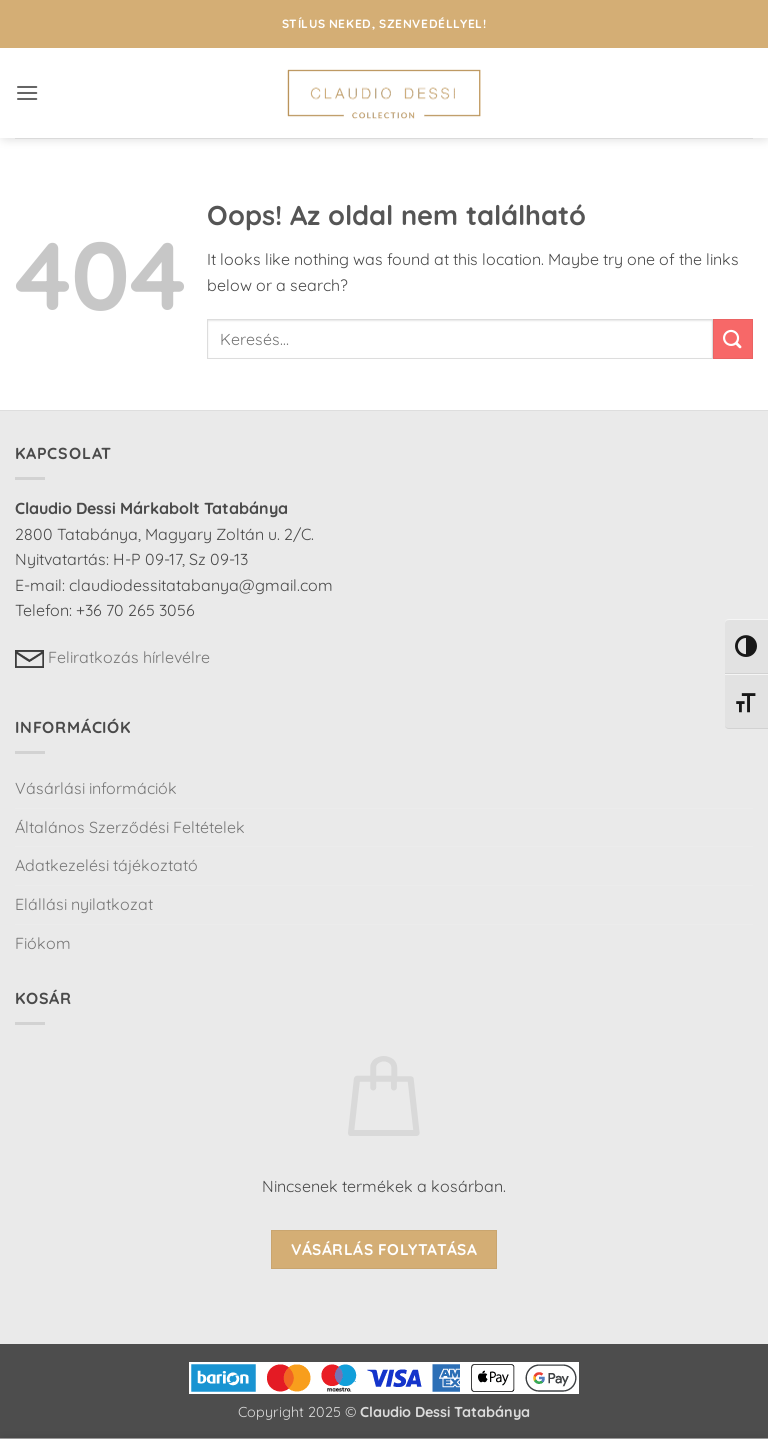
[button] (27, 92)
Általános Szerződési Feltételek (130, 827)
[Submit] (733, 338)
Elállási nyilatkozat (84, 904)
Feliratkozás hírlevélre (112, 657)
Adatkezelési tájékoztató (106, 865)
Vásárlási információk (96, 788)
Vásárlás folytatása (384, 1249)
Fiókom (43, 943)
